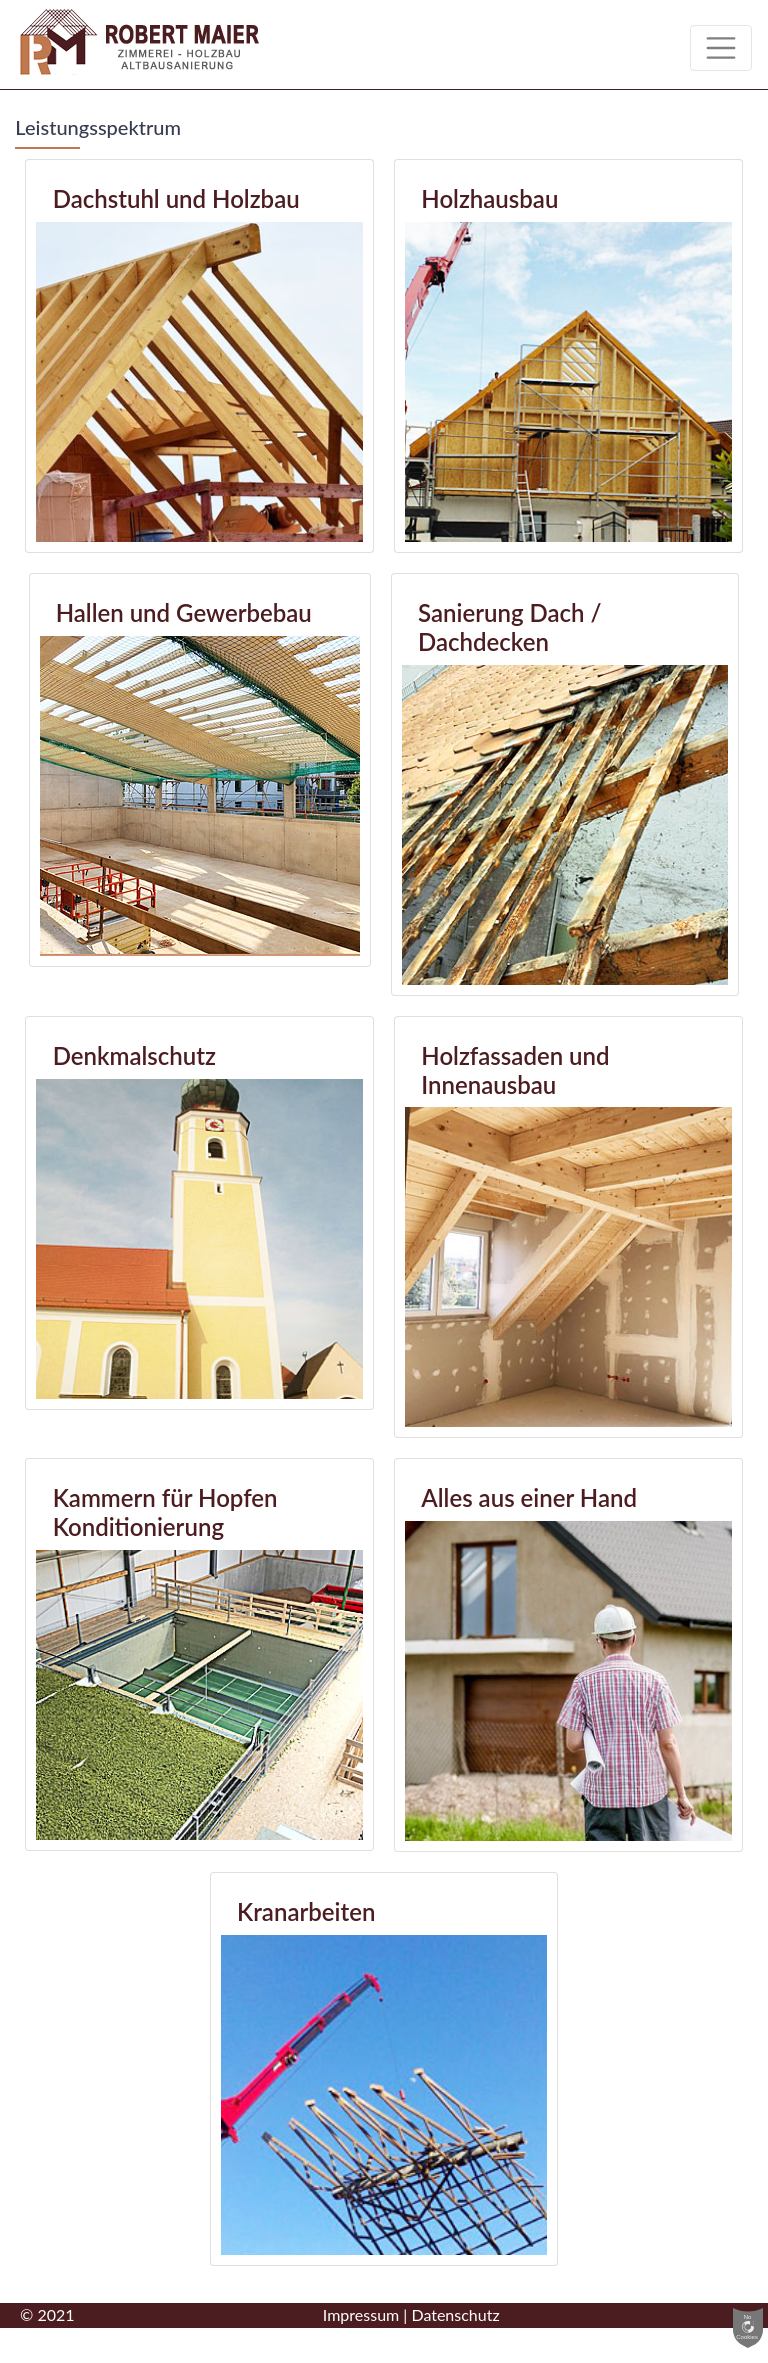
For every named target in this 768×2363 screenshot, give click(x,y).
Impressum (361, 2314)
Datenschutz (455, 2314)
